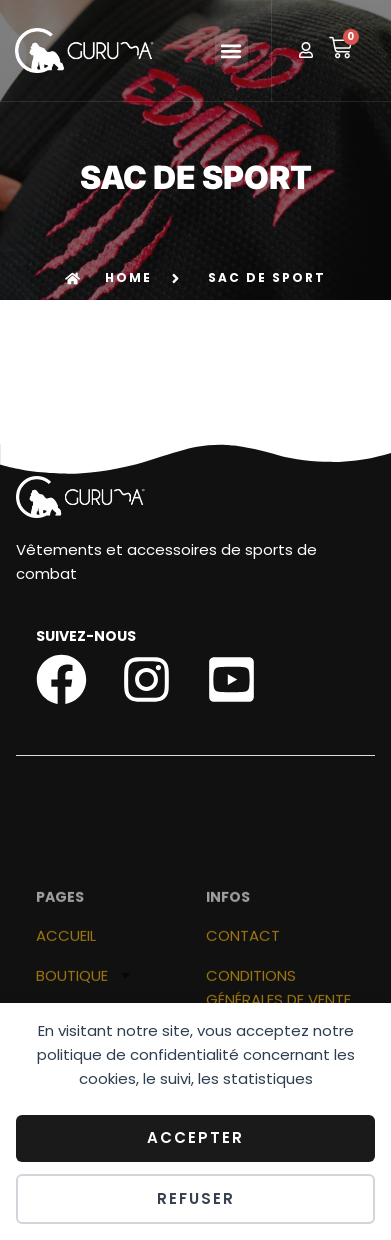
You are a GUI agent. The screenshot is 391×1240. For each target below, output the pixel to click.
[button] (231, 50)
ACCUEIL (66, 983)
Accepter (195, 1137)
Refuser (196, 1198)
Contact (243, 983)
